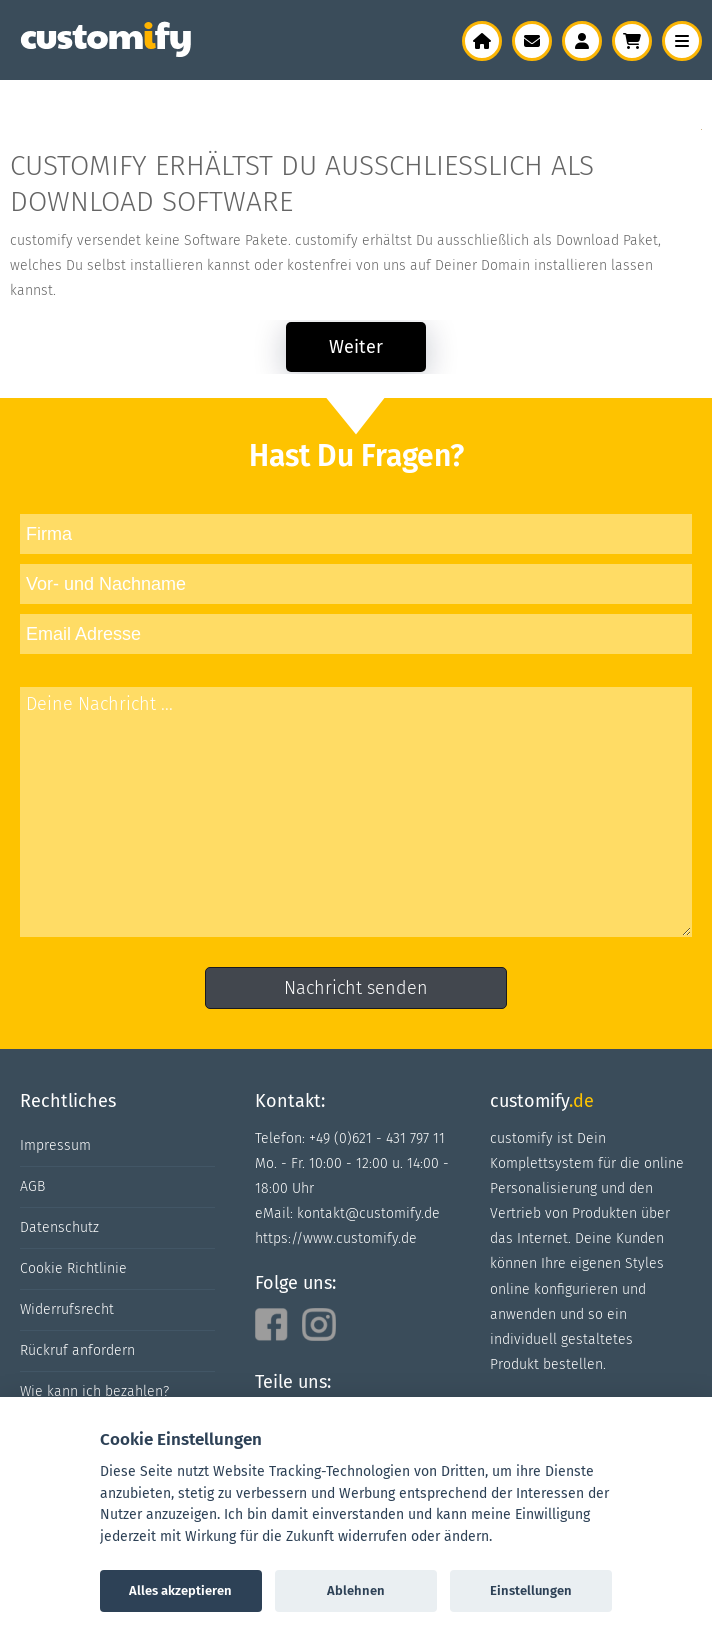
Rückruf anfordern (77, 1350)
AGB (32, 1186)
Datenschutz (59, 1227)
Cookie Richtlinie (73, 1268)
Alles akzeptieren (180, 1590)
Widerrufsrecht (67, 1309)
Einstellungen (531, 1590)
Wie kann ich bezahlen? (94, 1391)
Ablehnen (356, 1590)
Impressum (55, 1145)
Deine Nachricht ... (356, 812)
